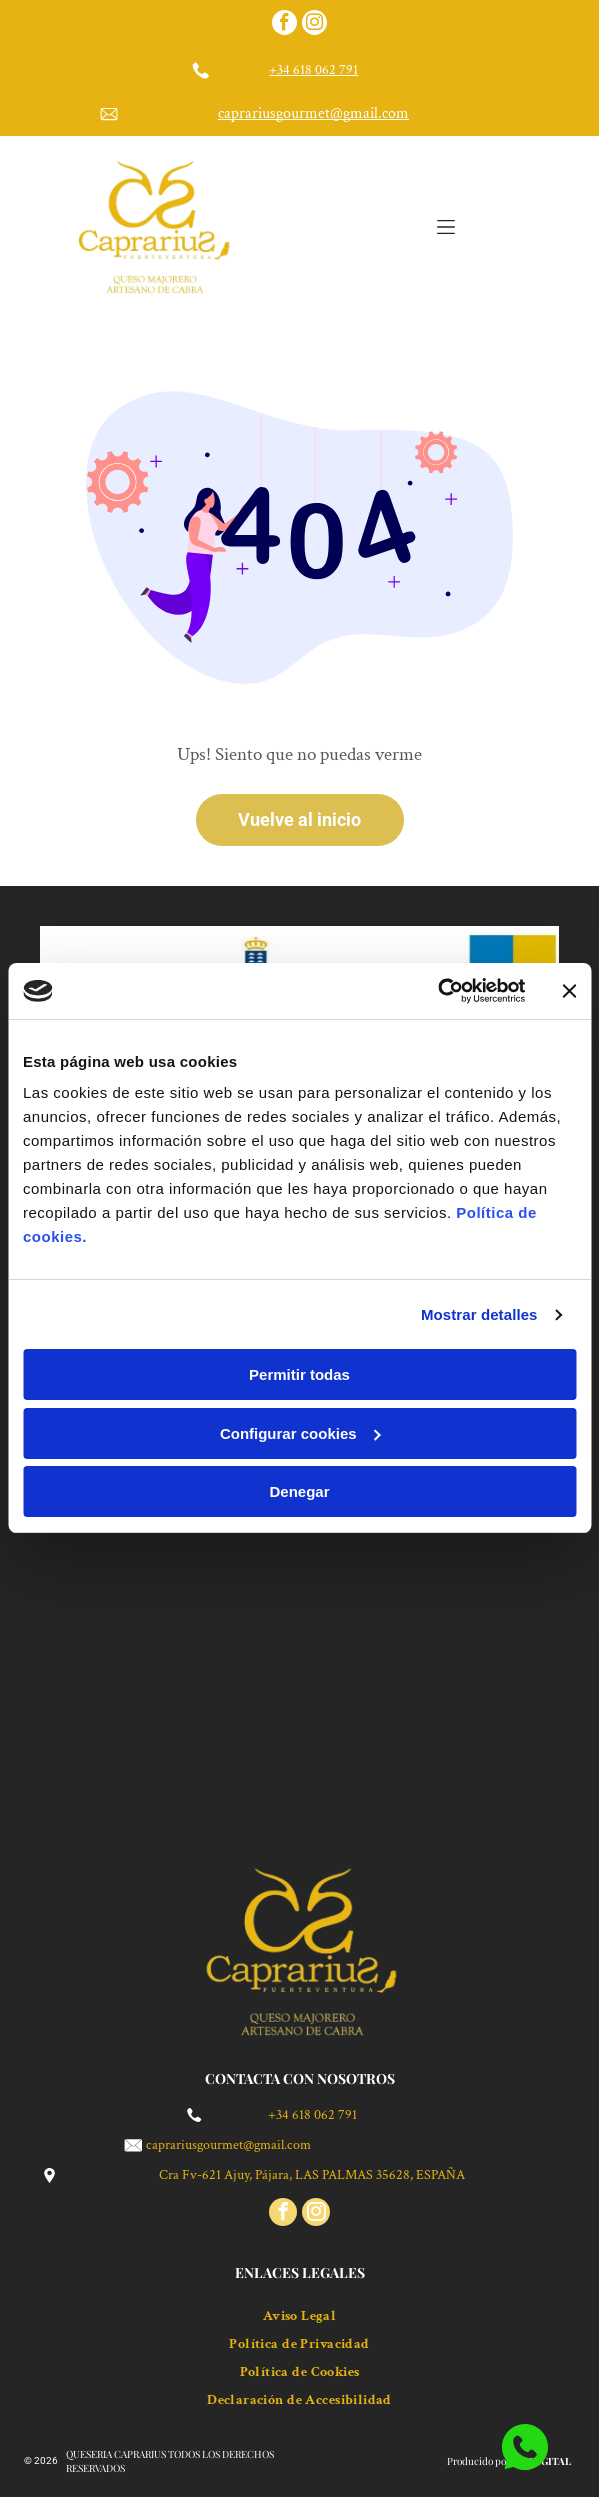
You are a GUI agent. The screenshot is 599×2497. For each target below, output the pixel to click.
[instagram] (314, 25)
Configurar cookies (300, 1433)
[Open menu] (446, 227)
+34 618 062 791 (313, 70)
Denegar (299, 1491)
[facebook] (284, 25)
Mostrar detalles (479, 1314)
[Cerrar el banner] (569, 991)
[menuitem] (299, 2311)
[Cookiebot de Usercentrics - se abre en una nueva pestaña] (437, 991)
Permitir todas (299, 1374)
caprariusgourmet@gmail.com (313, 113)
